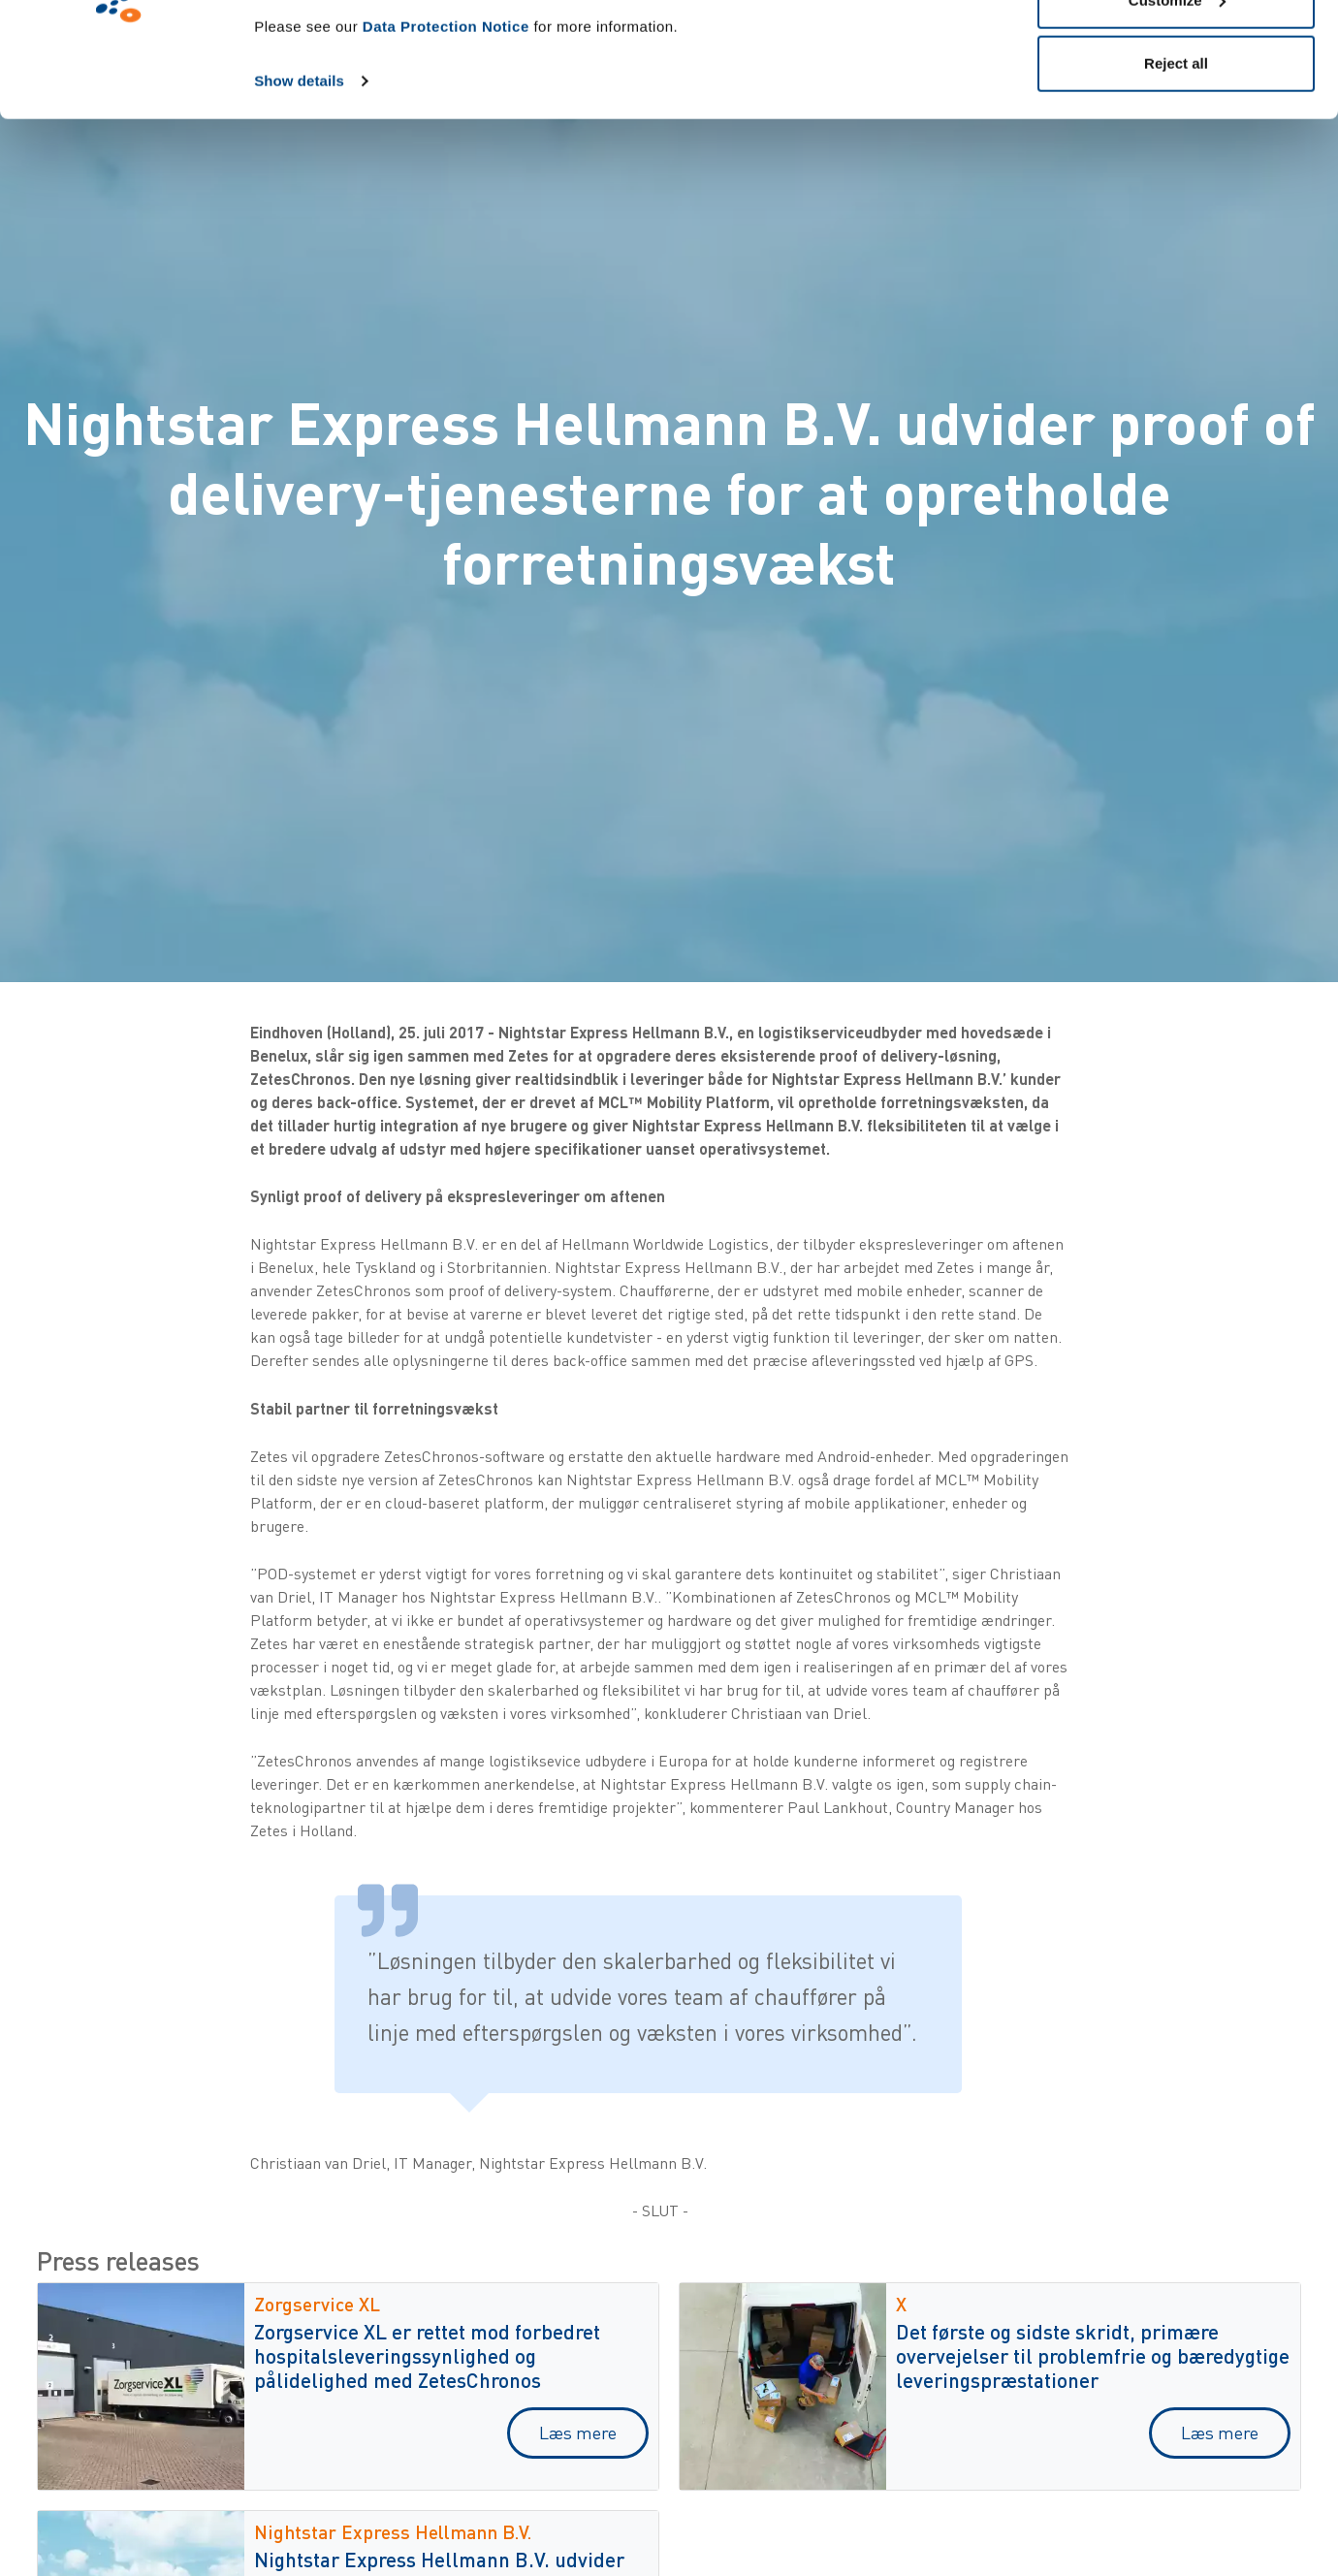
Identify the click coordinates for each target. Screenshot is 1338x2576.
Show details (299, 195)
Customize (1177, 115)
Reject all (1176, 178)
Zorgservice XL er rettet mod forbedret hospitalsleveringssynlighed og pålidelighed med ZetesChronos (427, 2355)
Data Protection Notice (446, 141)
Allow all (1176, 51)
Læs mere (578, 2432)
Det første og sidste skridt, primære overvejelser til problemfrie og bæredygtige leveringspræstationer (1093, 2355)
